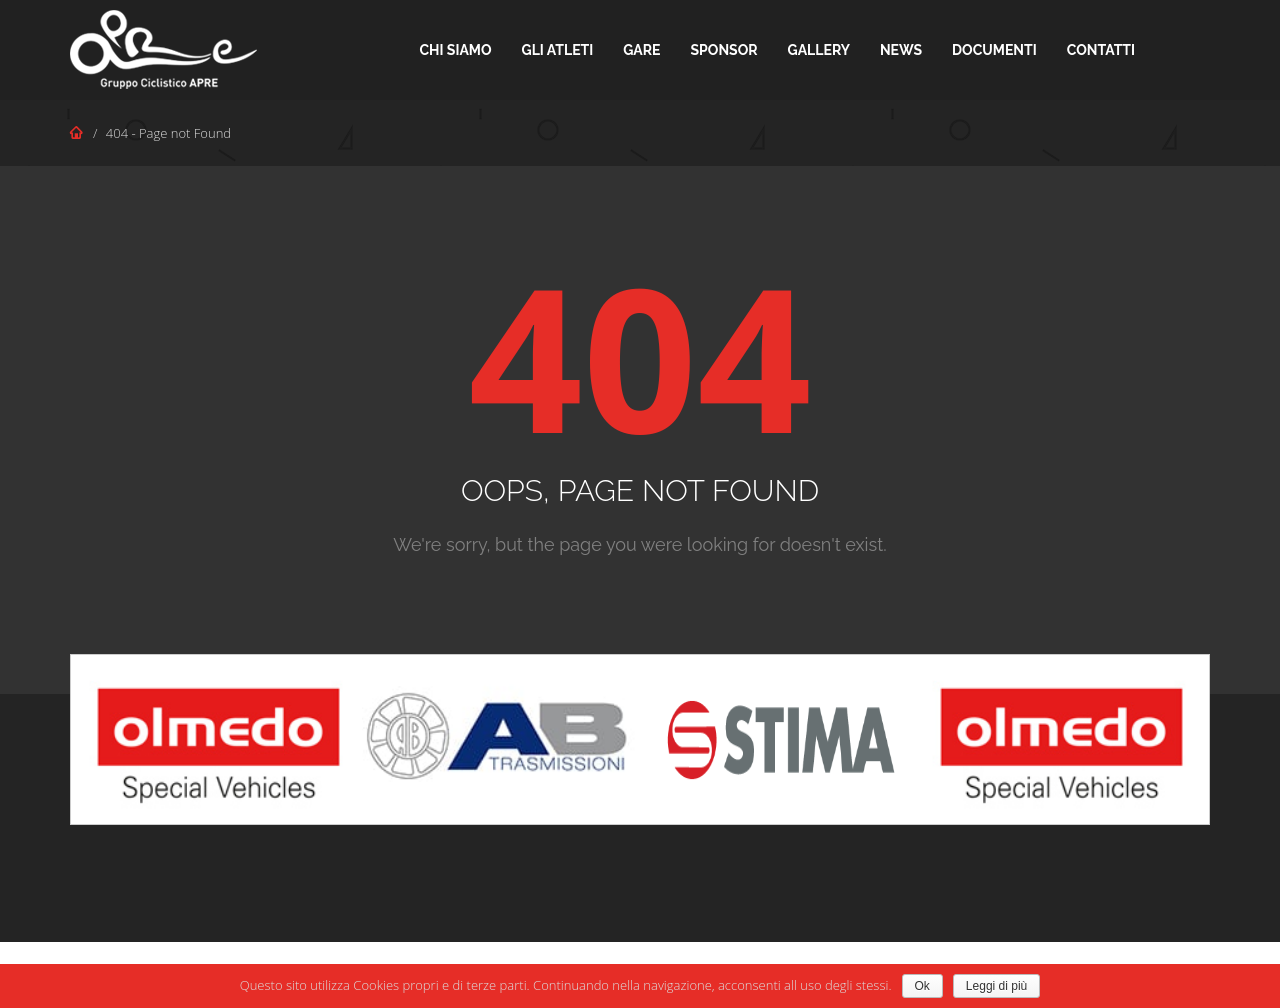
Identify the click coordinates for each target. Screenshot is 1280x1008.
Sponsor (724, 50)
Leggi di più (996, 986)
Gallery (819, 50)
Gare (641, 50)
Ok (922, 986)
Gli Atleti (558, 50)
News (901, 50)
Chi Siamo (455, 50)
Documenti (994, 50)
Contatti (1101, 50)
